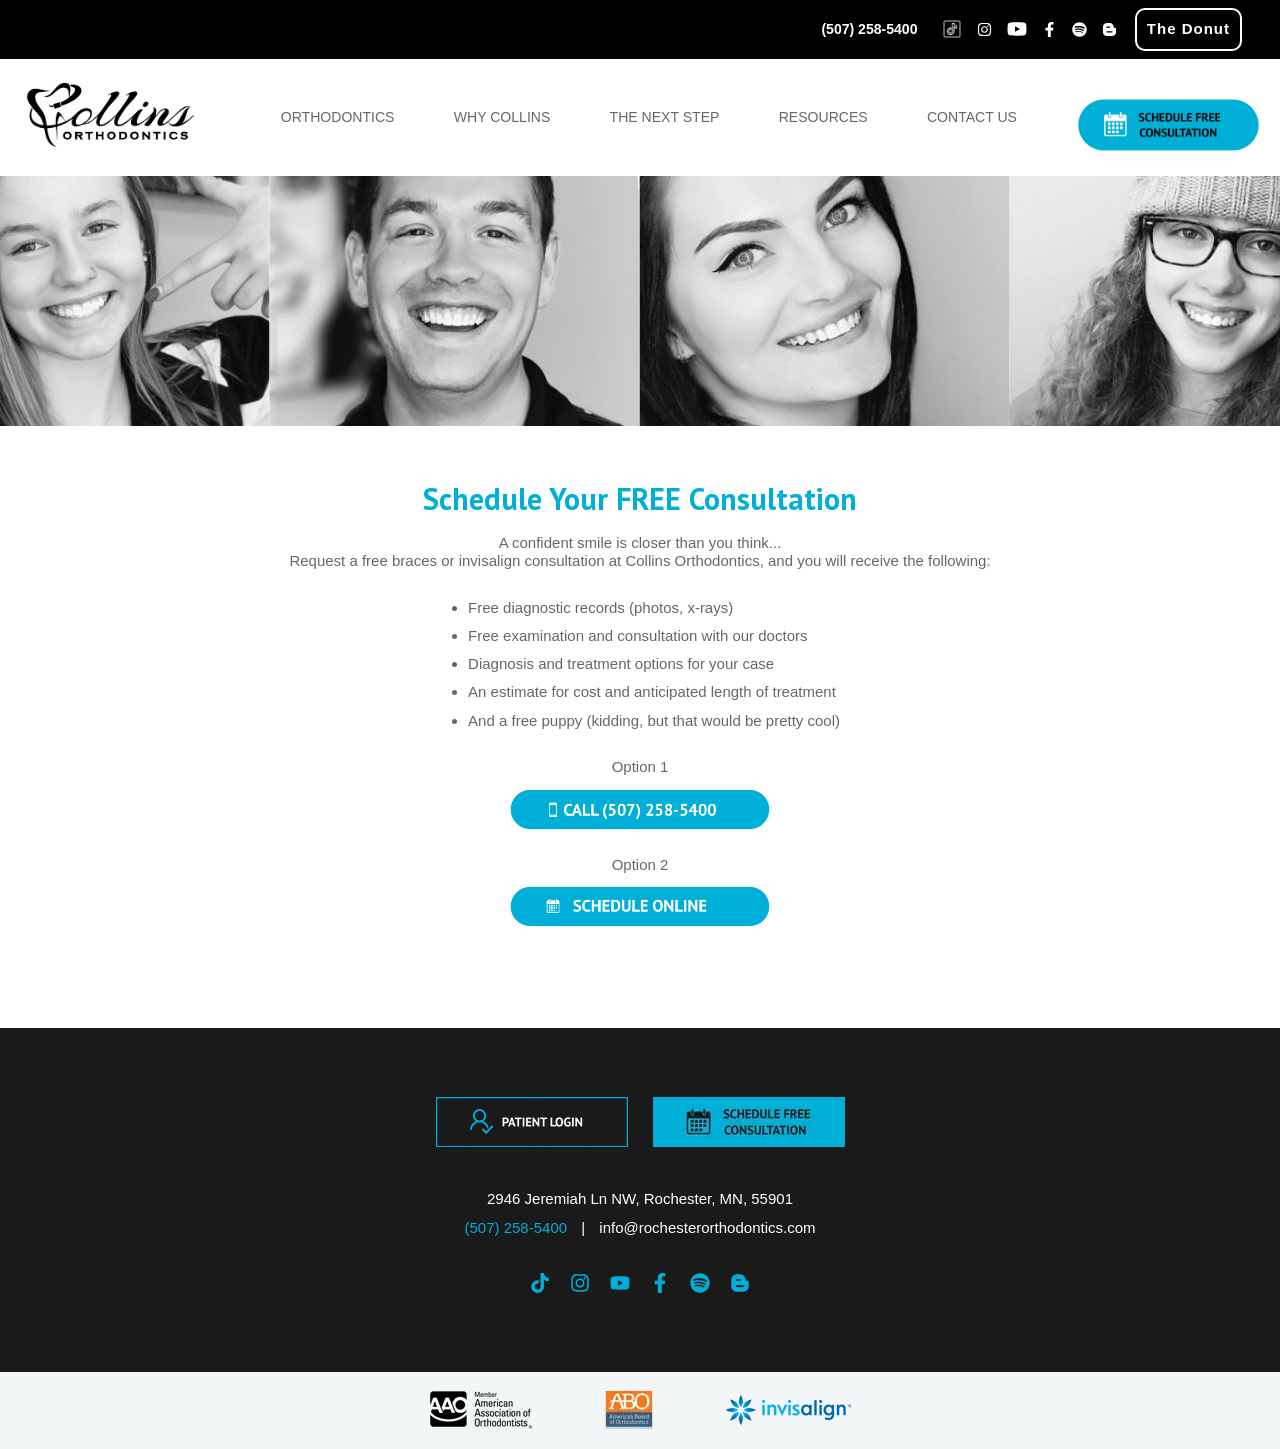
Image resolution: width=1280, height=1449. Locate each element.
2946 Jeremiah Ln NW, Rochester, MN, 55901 (640, 1198)
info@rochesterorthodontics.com (707, 1227)
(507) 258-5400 (869, 29)
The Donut (1188, 28)
